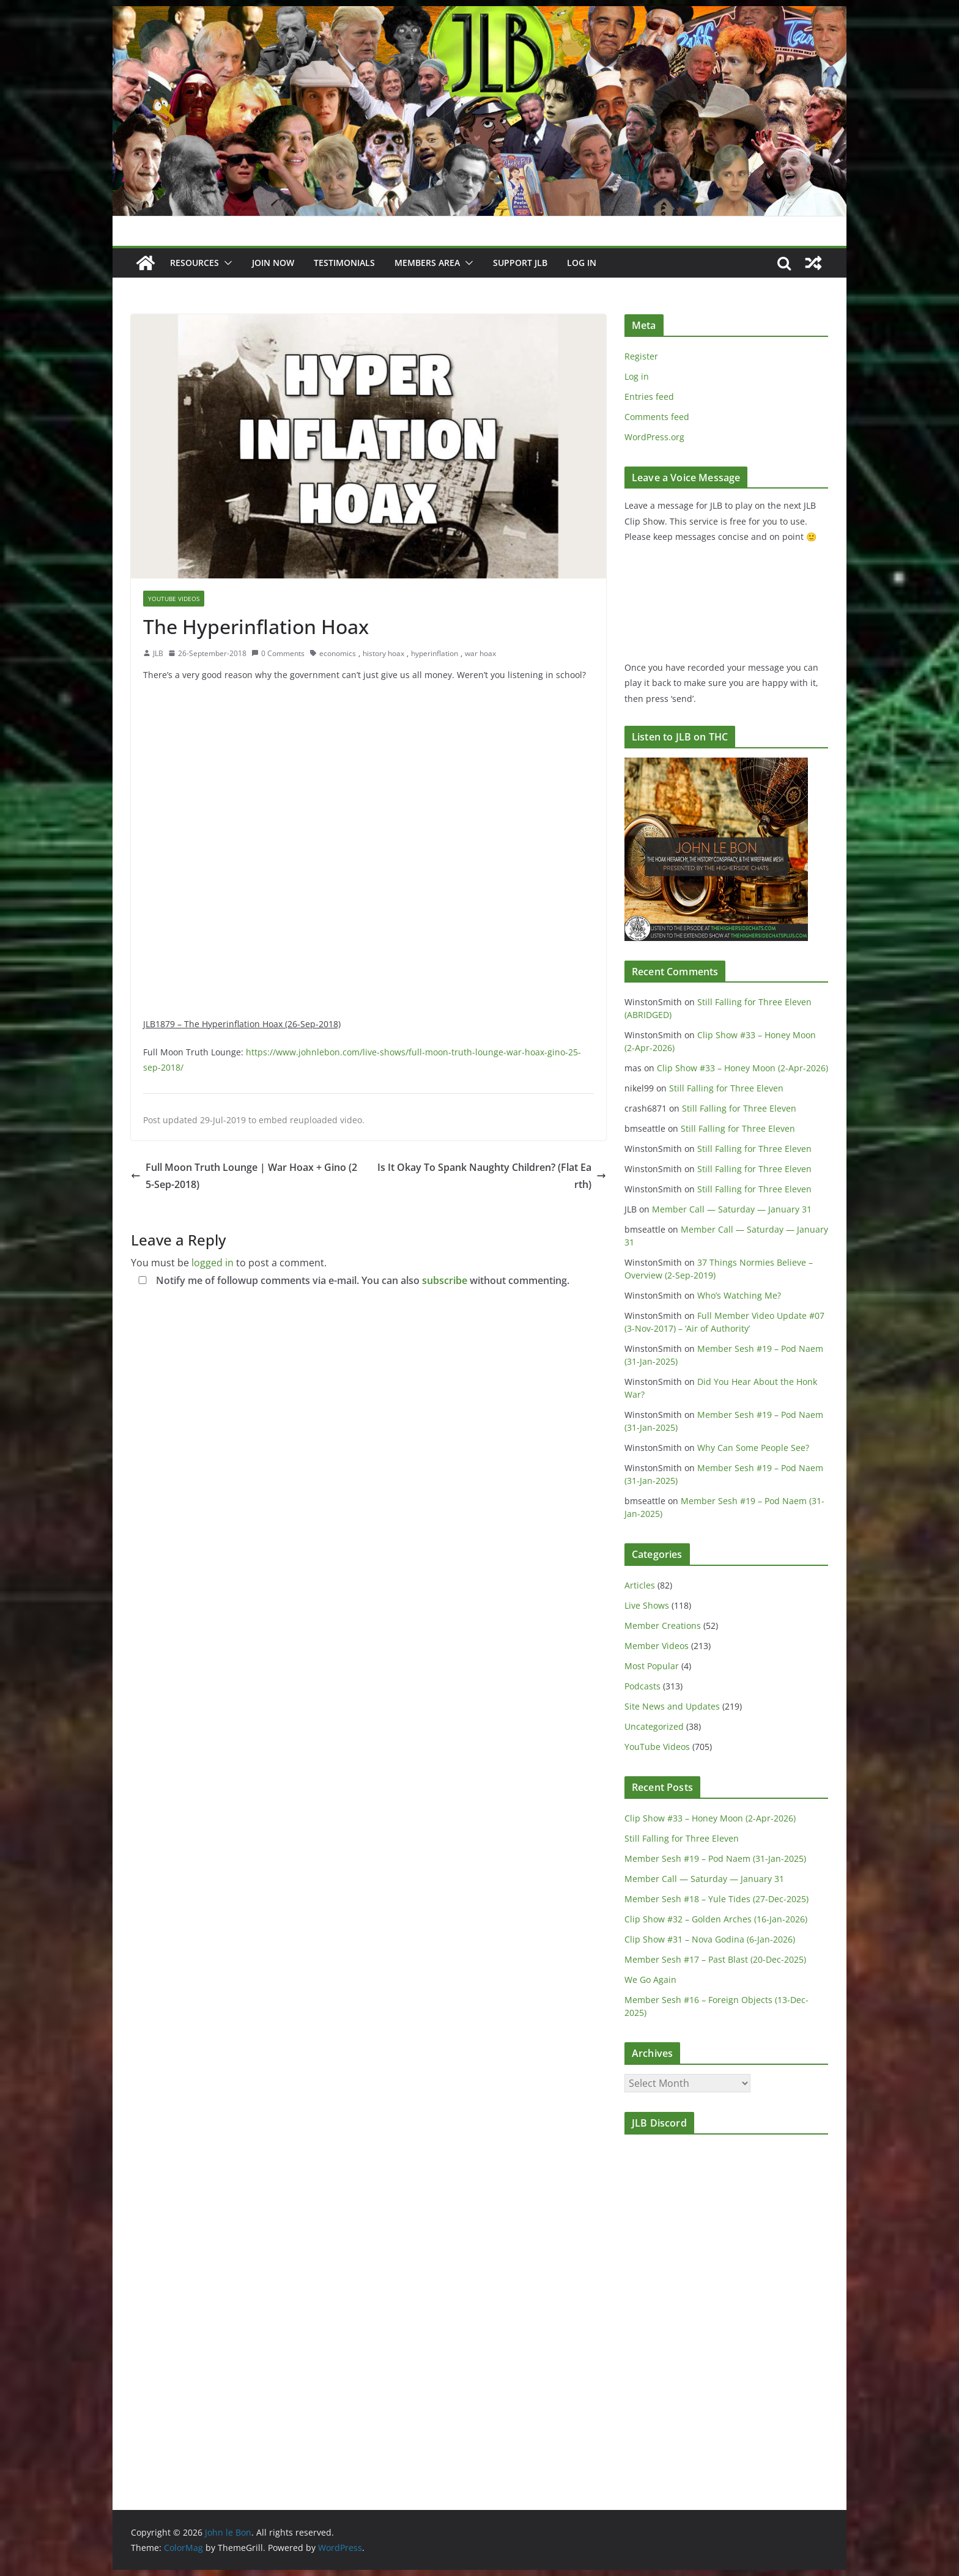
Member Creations (662, 1625)
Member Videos (656, 1646)
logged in (212, 1262)
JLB (158, 653)
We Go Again (650, 1979)
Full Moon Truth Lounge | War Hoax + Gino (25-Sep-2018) (244, 1176)
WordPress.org (654, 437)
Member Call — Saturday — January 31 (732, 1209)
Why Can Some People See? (753, 1447)
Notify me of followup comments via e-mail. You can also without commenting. (351, 1280)
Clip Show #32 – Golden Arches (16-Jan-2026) (715, 1919)
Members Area (427, 262)
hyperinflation (434, 653)
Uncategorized (654, 1726)
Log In (581, 262)
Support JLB (520, 262)
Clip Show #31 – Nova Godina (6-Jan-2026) (709, 1939)
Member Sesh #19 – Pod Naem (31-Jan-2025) (715, 1858)
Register (641, 356)
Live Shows (646, 1605)
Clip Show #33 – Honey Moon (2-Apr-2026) (742, 1068)
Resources (194, 262)
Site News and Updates (672, 1706)
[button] (225, 262)
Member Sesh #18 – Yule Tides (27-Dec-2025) (716, 1899)
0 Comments (278, 653)
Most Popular (651, 1666)
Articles (639, 1585)
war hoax (480, 653)
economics (337, 653)
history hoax (383, 653)
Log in (636, 376)
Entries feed (649, 396)
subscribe (444, 1280)
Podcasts (642, 1686)
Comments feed (656, 417)
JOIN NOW (273, 262)
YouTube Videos (173, 598)
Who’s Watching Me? (739, 1295)
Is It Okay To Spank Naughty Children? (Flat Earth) (491, 1176)
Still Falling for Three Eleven (726, 1088)
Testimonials (344, 262)
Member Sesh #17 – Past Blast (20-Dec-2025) (715, 1959)
